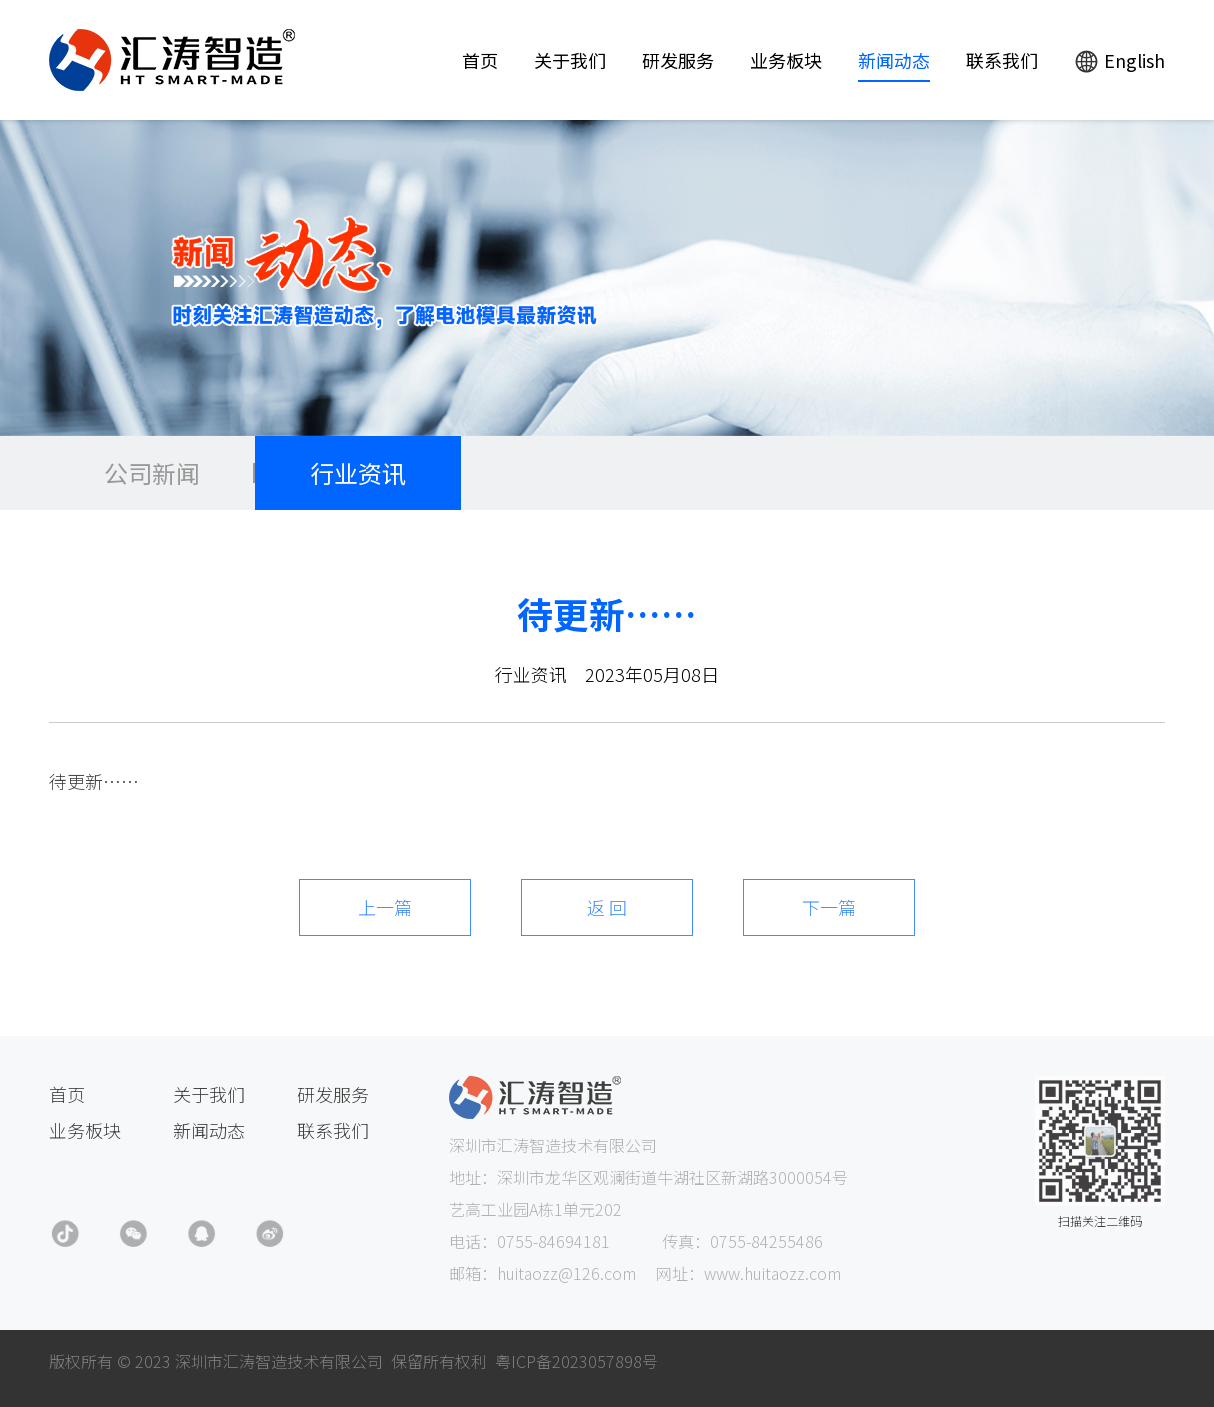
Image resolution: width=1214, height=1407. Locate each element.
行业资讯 (358, 472)
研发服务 (678, 60)
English (1119, 61)
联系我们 (1002, 60)
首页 (480, 60)
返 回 (607, 907)
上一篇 (385, 907)
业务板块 (786, 60)
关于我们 (570, 60)
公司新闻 (152, 472)
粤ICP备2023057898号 (576, 1361)
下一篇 (829, 907)
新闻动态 (894, 60)
